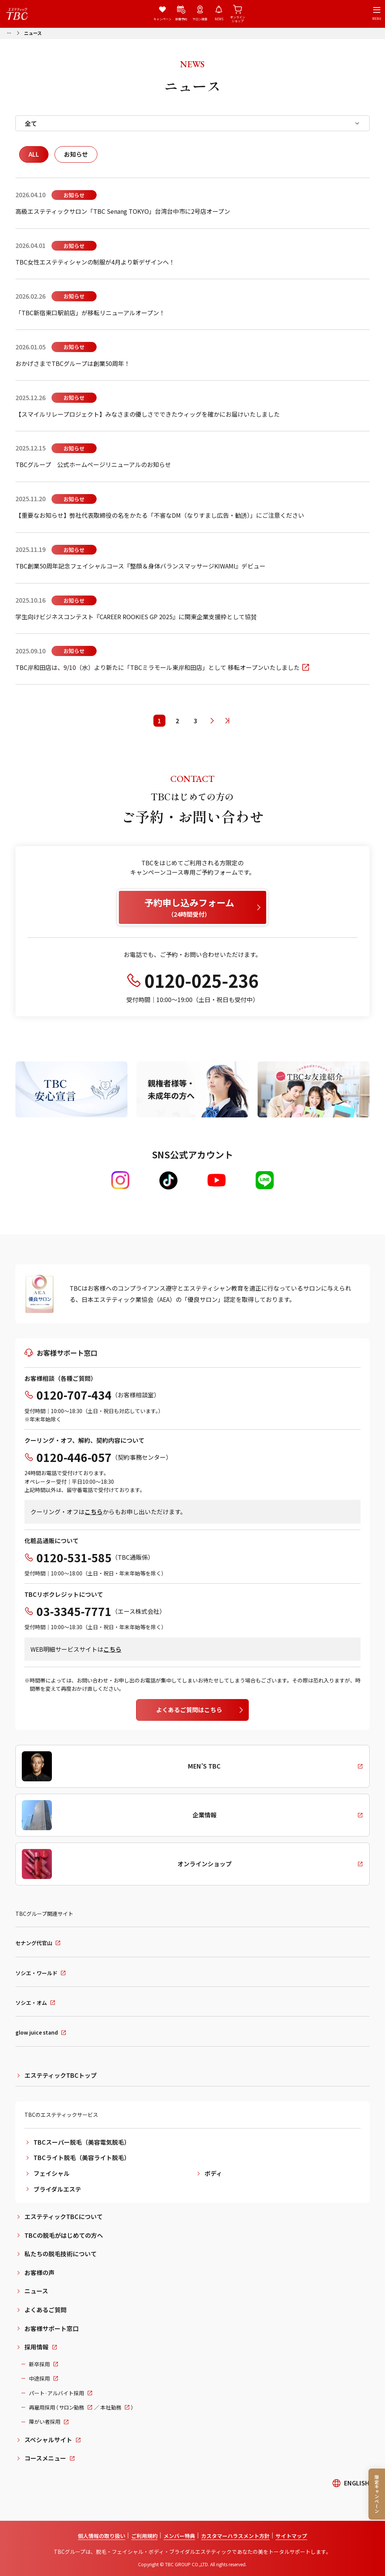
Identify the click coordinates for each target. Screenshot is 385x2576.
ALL (34, 154)
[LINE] (265, 1180)
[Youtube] (217, 1180)
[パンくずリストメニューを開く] (9, 32)
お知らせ (76, 154)
